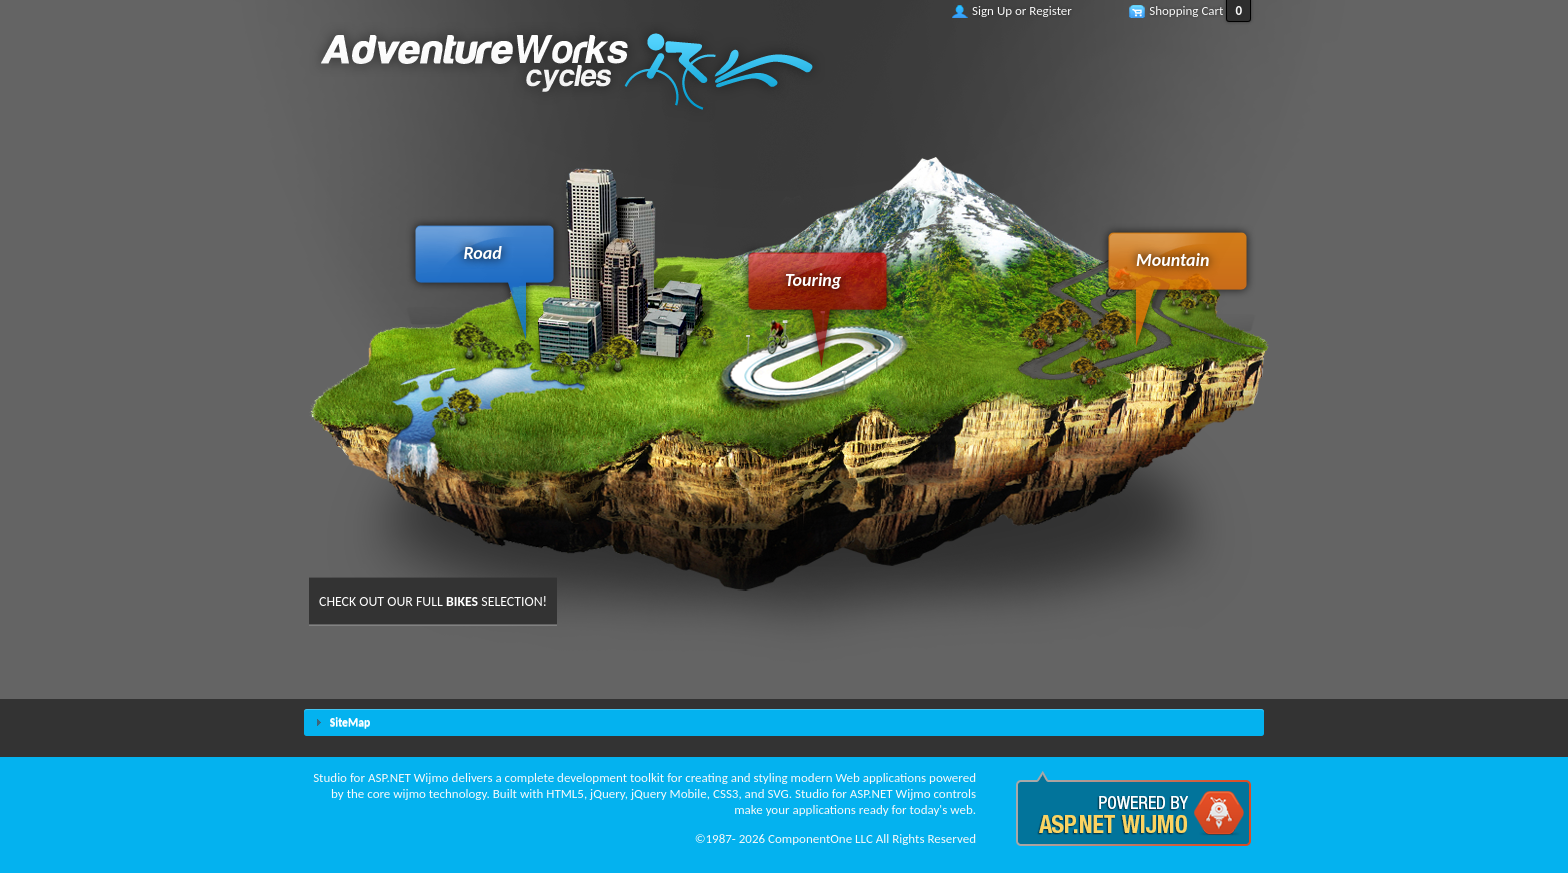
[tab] (784, 722)
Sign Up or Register (1022, 10)
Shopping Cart (1186, 10)
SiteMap (350, 722)
